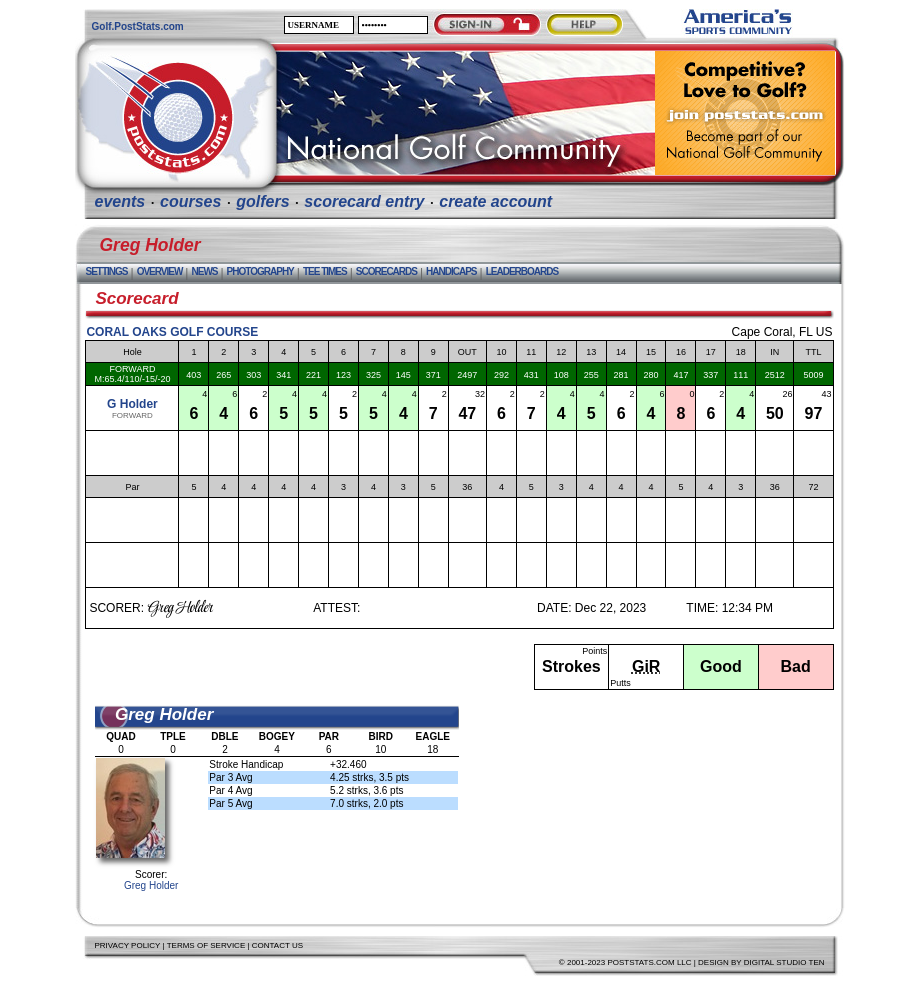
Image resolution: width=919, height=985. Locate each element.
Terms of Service (206, 945)
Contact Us (277, 945)
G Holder (132, 404)
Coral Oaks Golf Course (172, 332)
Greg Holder (151, 885)
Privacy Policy (128, 945)
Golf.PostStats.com (138, 26)
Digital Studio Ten (784, 962)
